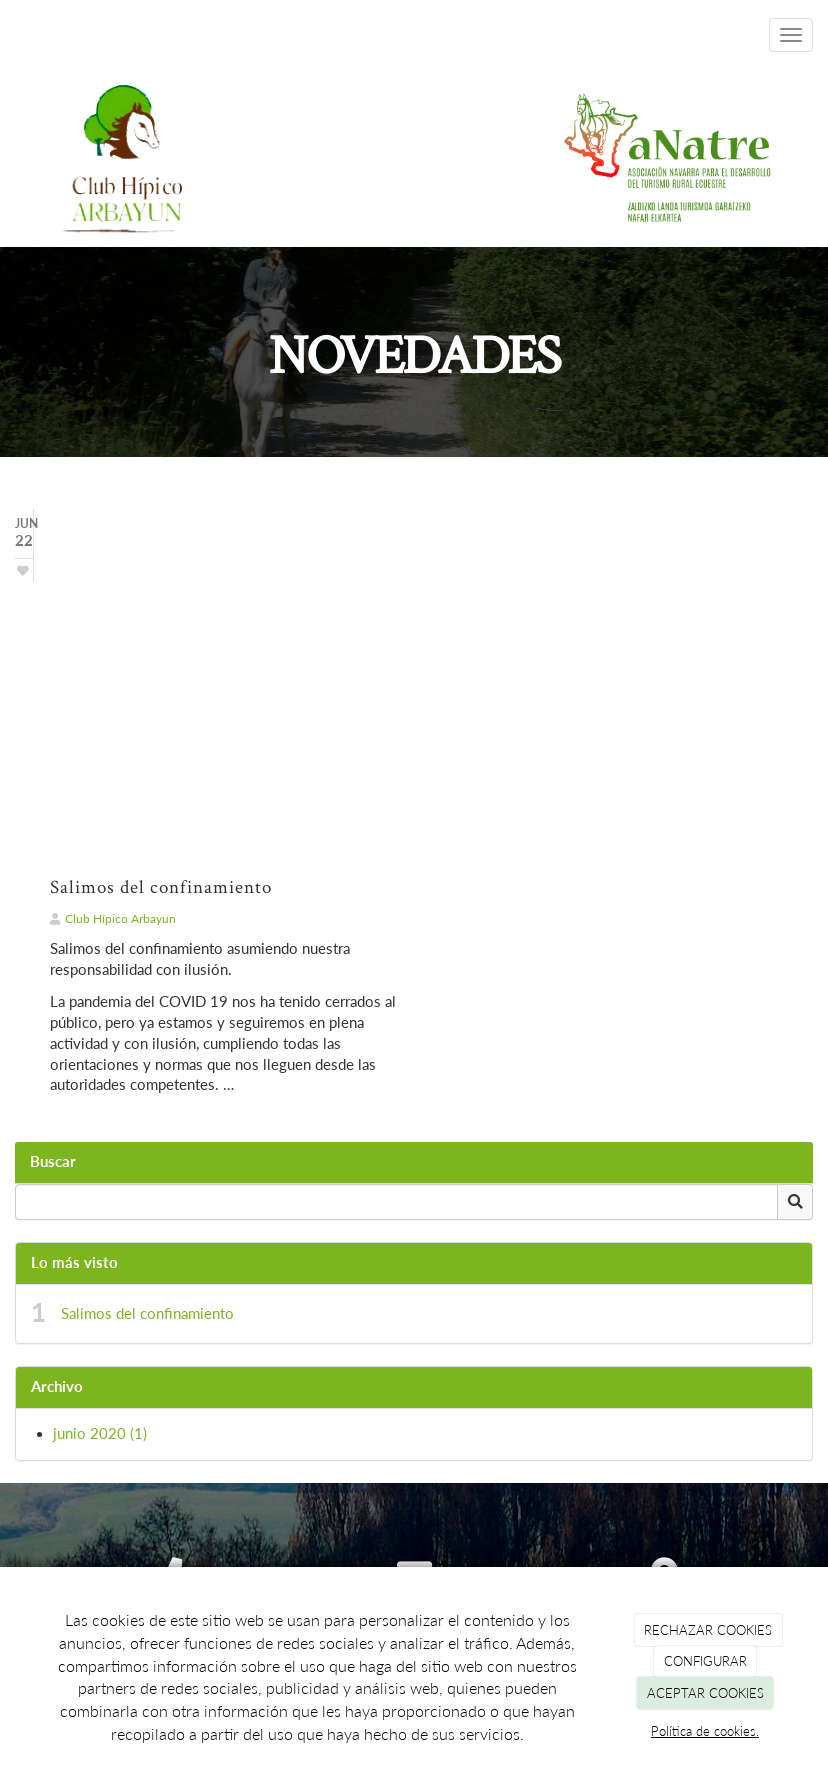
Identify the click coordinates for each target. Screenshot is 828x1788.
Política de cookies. (705, 1731)
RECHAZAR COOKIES (708, 1630)
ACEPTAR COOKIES (705, 1693)
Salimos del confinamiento (147, 1313)
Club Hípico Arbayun (120, 918)
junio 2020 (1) (100, 1433)
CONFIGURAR (705, 1661)
